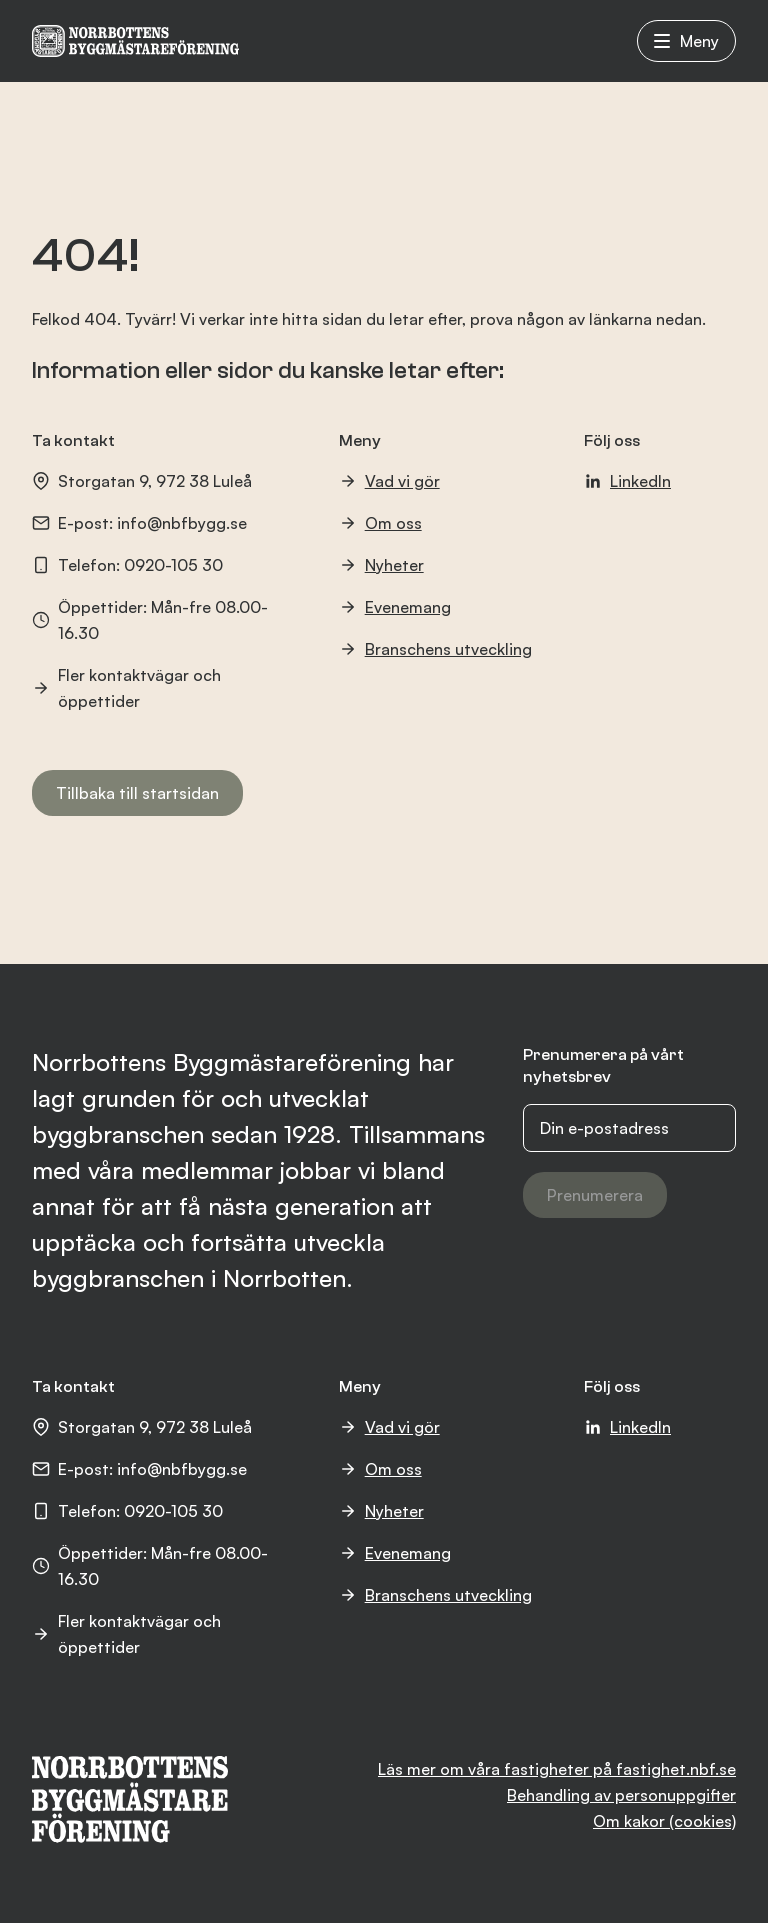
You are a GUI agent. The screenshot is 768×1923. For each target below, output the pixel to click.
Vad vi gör (389, 481)
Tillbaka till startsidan (137, 793)
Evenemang (395, 607)
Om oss (380, 523)
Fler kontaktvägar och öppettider (126, 688)
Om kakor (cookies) (664, 1821)
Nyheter (381, 565)
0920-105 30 (173, 565)
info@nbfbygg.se (182, 523)
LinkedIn (627, 481)
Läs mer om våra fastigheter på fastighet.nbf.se (557, 1769)
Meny (686, 41)
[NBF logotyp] (135, 41)
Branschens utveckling (435, 649)
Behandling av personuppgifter (621, 1795)
